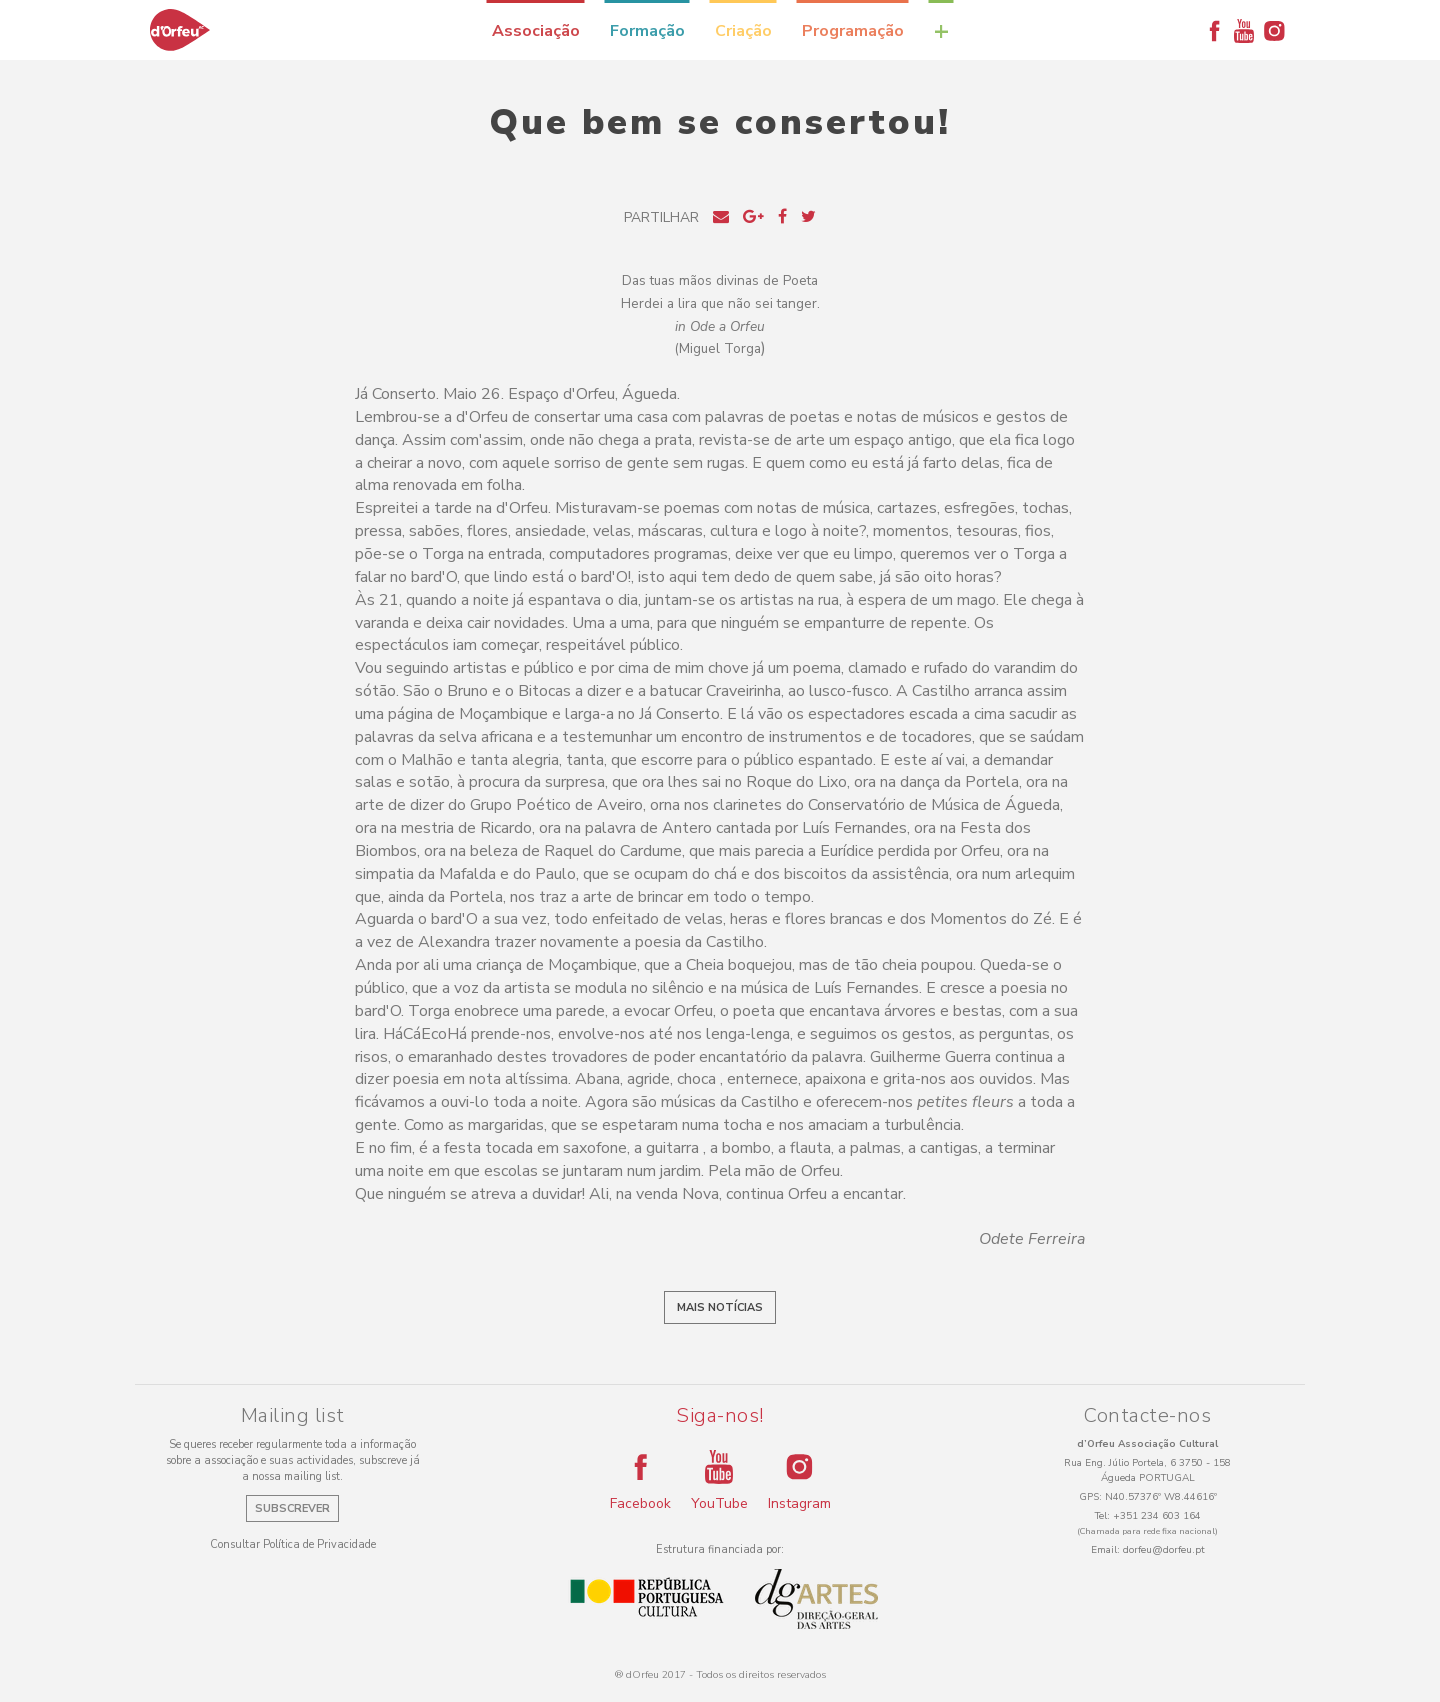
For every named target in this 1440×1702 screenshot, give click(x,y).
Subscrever (292, 1508)
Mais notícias (720, 1307)
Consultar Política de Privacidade (293, 1544)
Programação (853, 31)
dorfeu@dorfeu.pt (1164, 1550)
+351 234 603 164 (1157, 1516)
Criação (743, 31)
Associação (536, 31)
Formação (647, 31)
